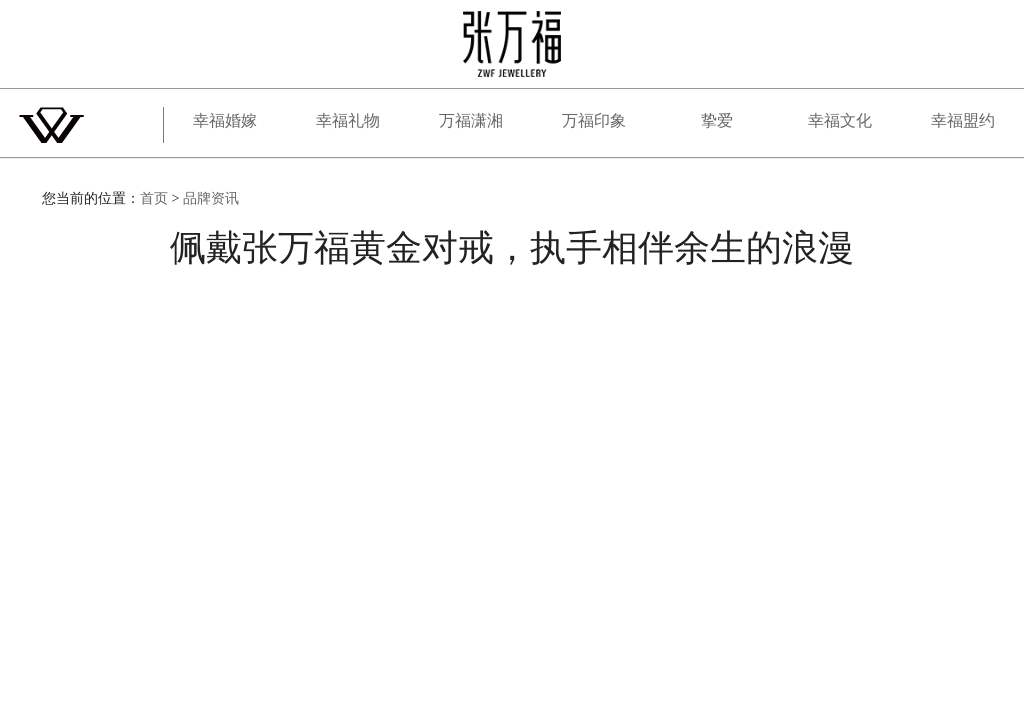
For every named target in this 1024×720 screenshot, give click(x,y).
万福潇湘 (471, 120)
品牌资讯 (211, 198)
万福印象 (594, 120)
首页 (154, 198)
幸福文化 (840, 120)
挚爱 (717, 120)
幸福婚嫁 (225, 120)
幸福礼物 (348, 120)
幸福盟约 (963, 120)
